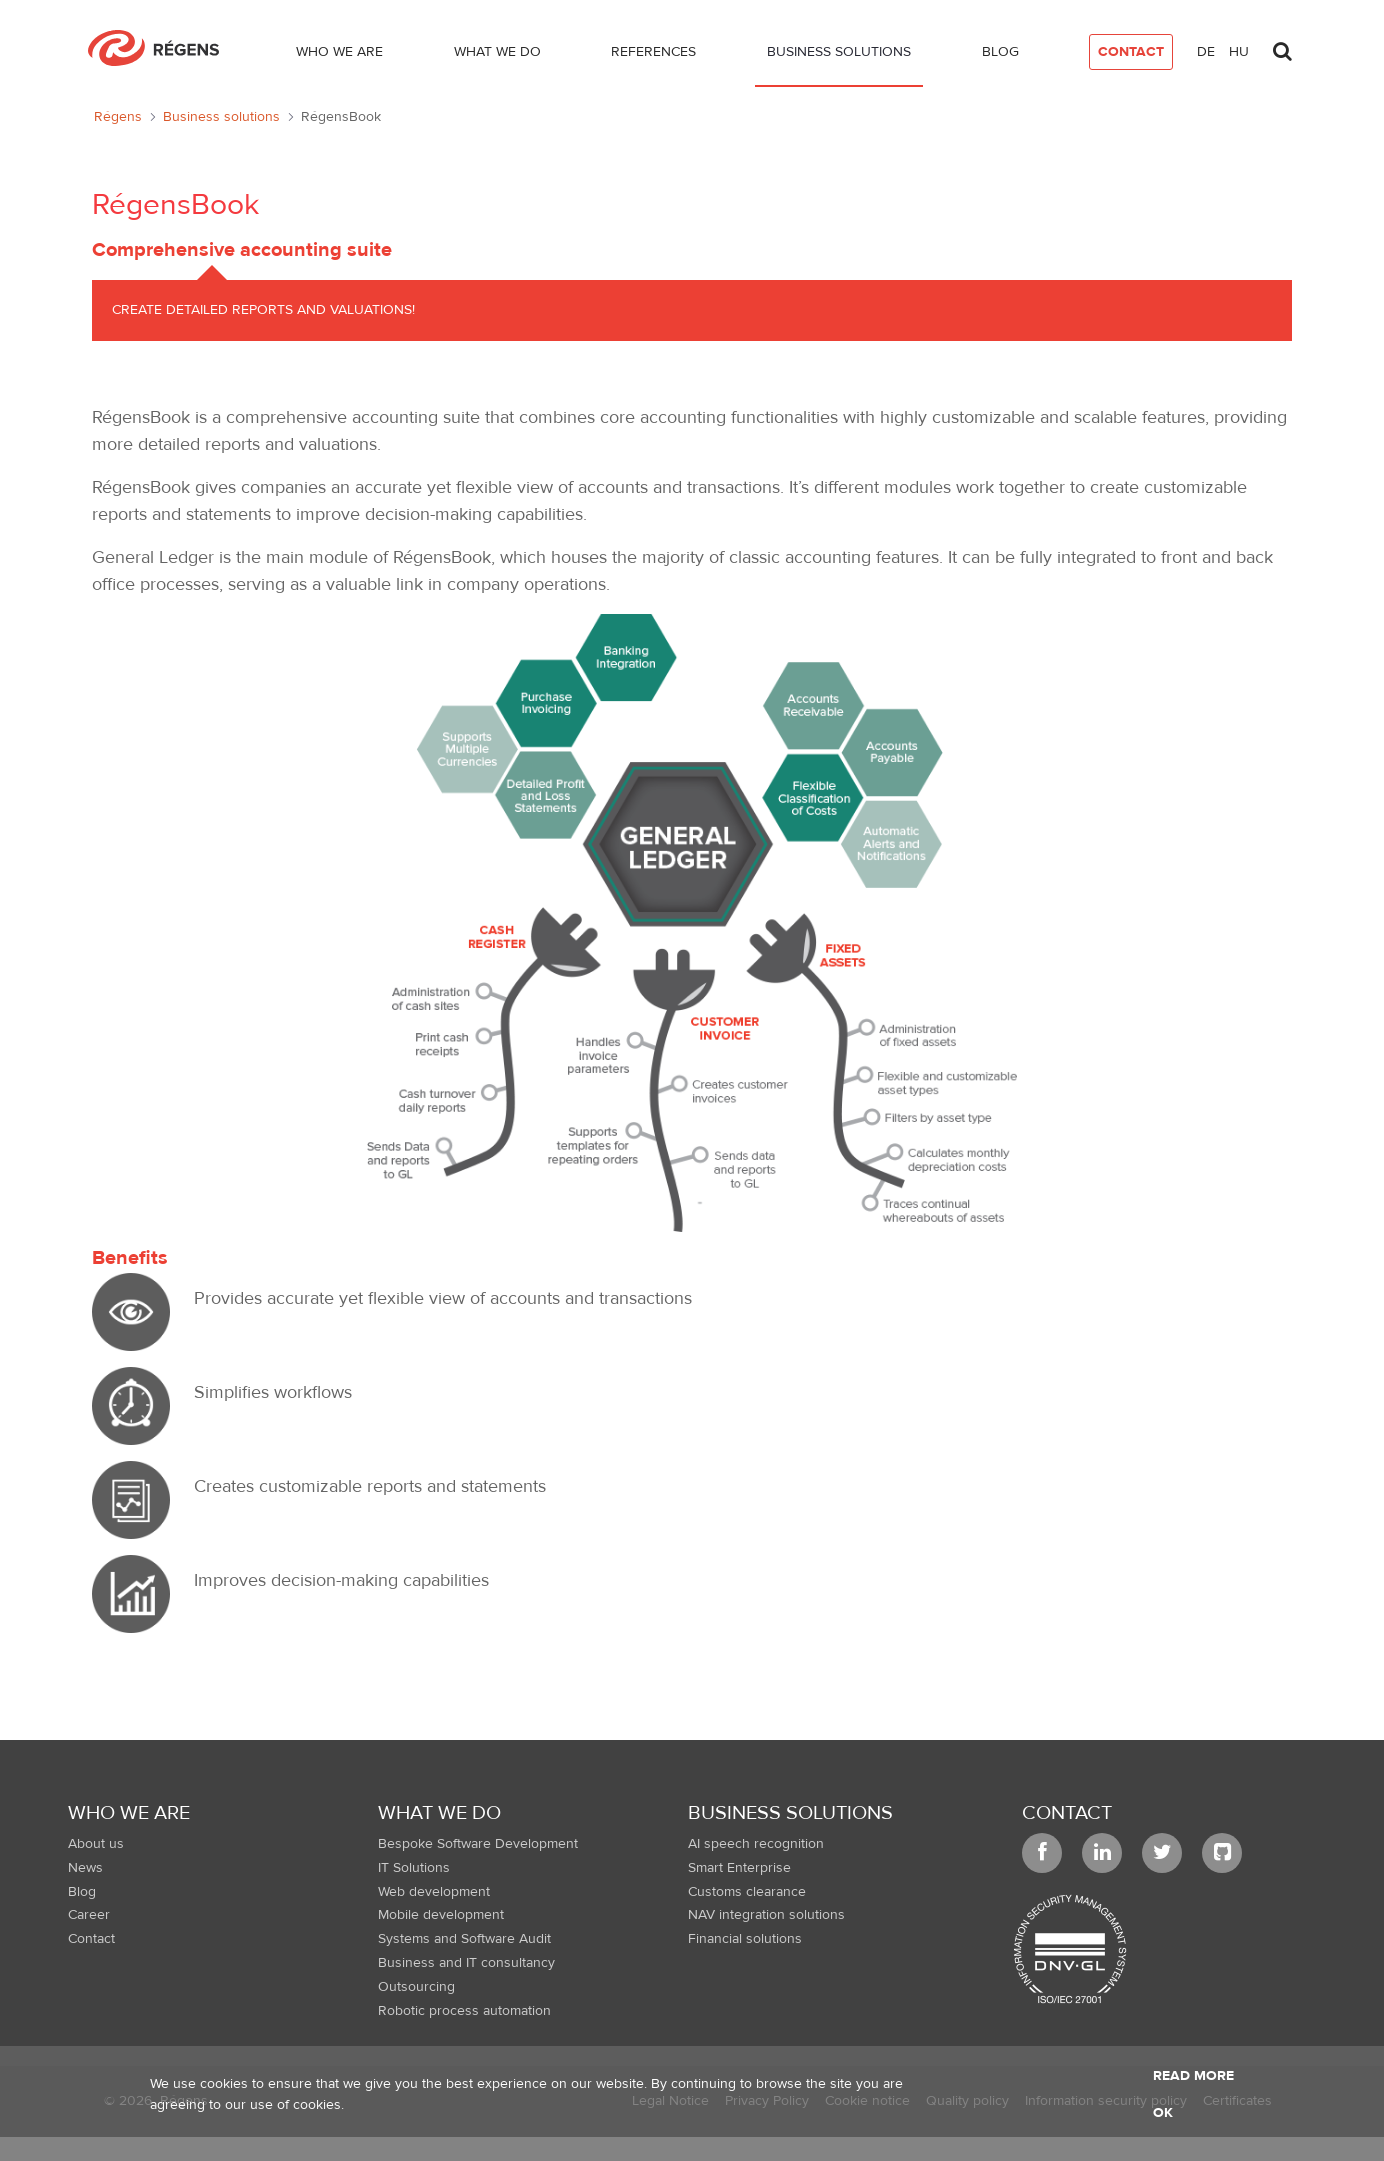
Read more (1193, 2076)
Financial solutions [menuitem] (745, 1939)
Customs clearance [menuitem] (747, 1892)
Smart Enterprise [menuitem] (739, 1868)
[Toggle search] (1282, 46)
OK (1163, 2113)
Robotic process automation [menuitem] (464, 2011)
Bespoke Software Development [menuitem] (478, 1844)
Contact (1067, 1812)
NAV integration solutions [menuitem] (766, 1915)
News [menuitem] (85, 1868)
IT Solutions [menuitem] (414, 1868)
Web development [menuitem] (434, 1892)
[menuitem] (339, 56)
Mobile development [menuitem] (441, 1915)
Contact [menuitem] (91, 1939)
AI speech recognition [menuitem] (756, 1844)
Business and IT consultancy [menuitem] (466, 1963)
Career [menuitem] (89, 1915)
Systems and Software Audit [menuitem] (464, 1939)
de (1206, 52)
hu (1239, 52)
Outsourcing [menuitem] (416, 1987)
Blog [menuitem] (82, 1892)
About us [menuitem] (96, 1844)
